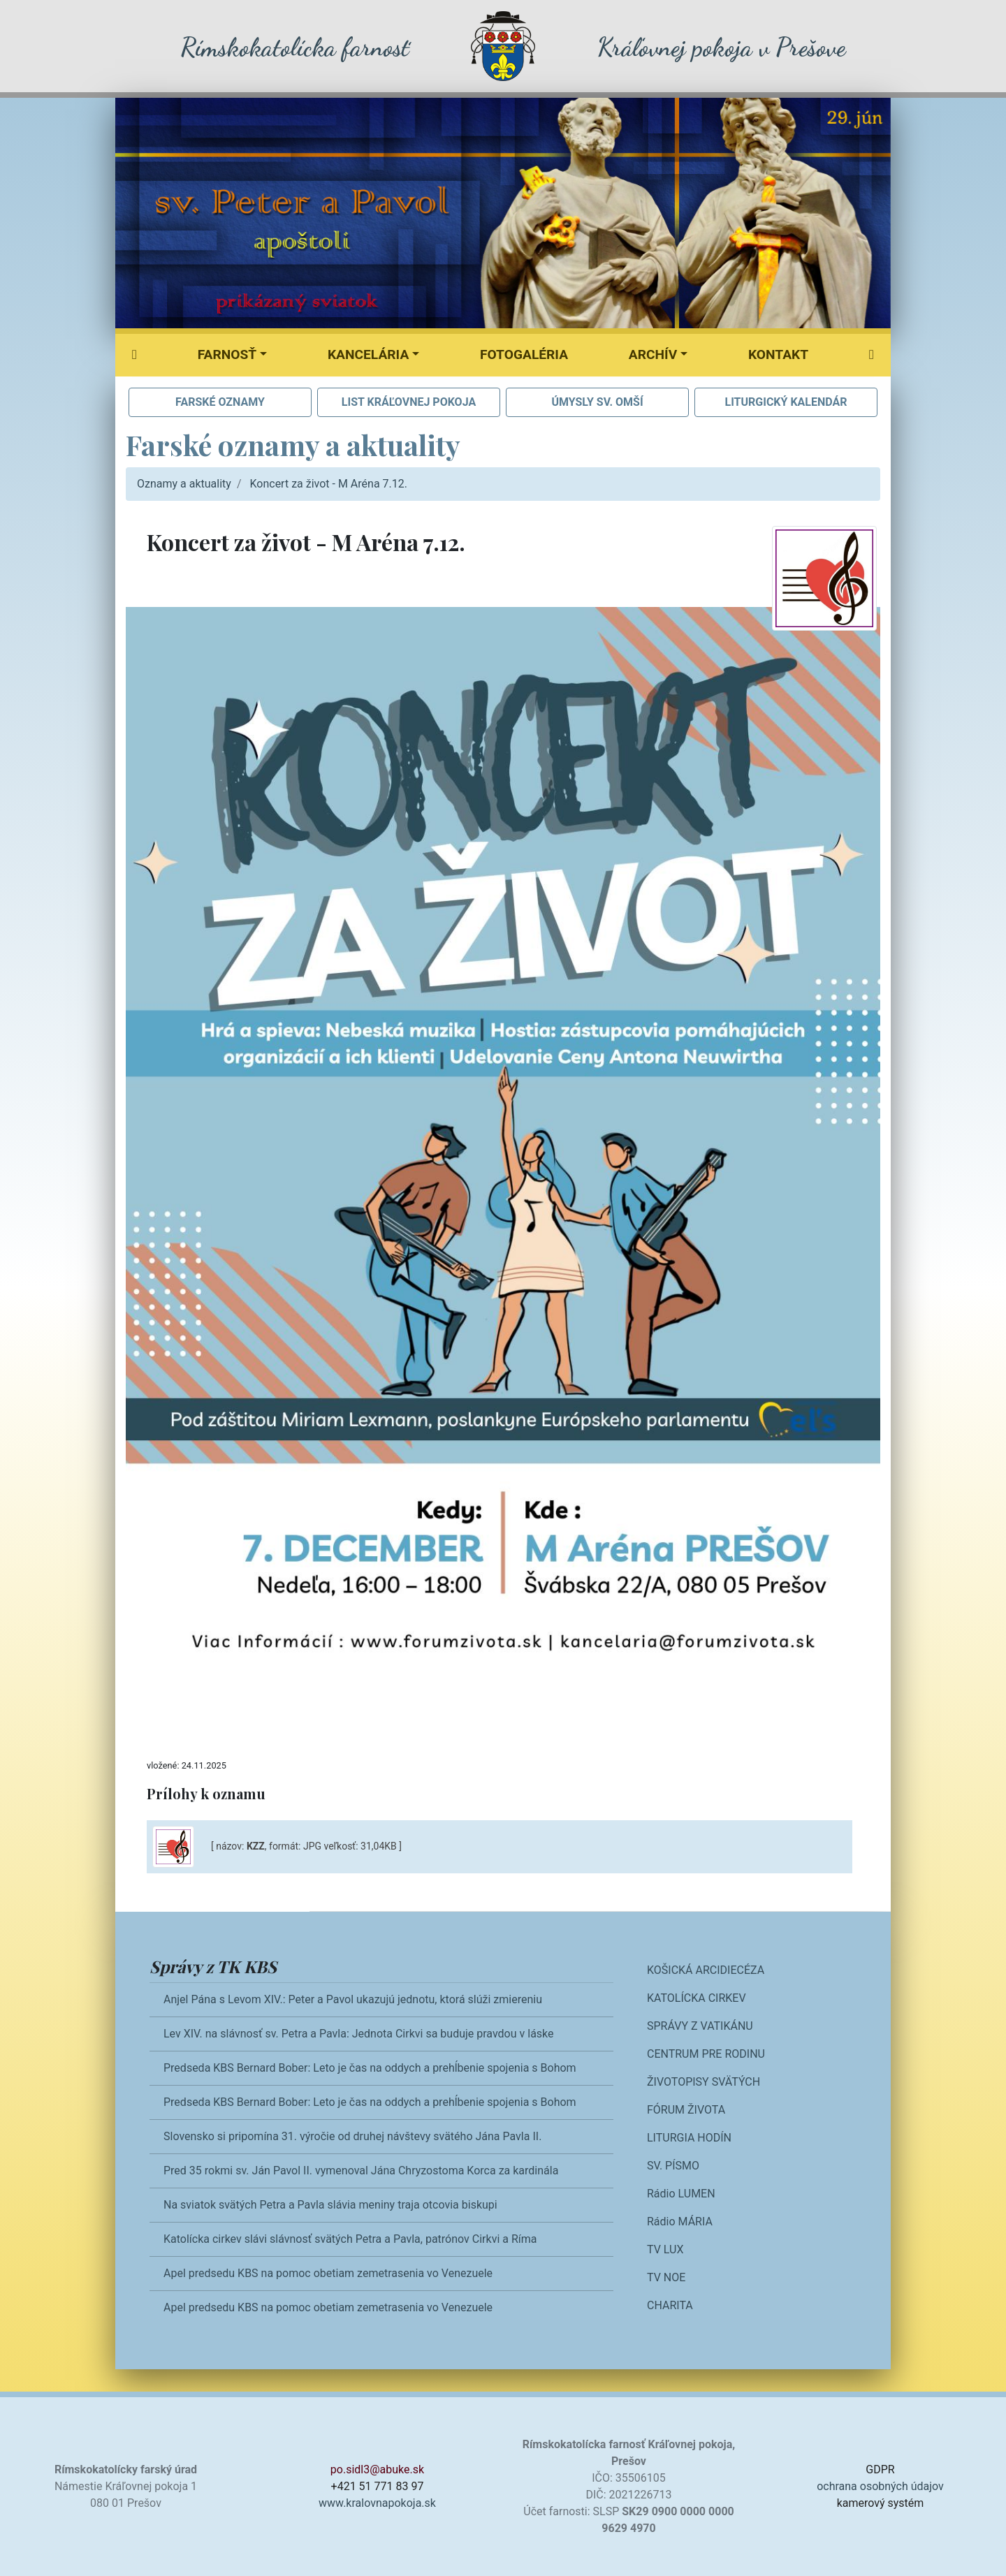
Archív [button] (653, 354)
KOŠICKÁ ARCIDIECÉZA (705, 1970)
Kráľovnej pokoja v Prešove (721, 47)
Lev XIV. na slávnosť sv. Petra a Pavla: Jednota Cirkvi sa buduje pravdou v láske (358, 2033)
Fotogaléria (524, 354)
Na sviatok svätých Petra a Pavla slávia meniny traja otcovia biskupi (330, 2204)
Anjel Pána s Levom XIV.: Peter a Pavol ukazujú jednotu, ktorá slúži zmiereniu (352, 1999)
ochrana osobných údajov (880, 2486)
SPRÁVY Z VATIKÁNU (700, 2026)
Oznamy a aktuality (184, 483)
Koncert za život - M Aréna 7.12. (328, 483)
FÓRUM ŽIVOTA (686, 2109)
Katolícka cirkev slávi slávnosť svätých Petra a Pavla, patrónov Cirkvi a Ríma (350, 2239)
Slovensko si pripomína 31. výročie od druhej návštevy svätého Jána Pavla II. (352, 2136)
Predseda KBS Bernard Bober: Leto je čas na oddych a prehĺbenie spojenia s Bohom (369, 2067)
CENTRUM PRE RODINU (706, 2054)
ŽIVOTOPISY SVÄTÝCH (703, 2081)
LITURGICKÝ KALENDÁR (785, 402)
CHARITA (670, 2305)
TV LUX (665, 2249)
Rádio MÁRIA (680, 2221)
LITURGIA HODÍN (689, 2137)
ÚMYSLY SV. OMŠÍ (597, 402)
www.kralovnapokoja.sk (377, 2503)
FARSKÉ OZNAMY (220, 402)
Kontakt (778, 354)
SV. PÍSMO (673, 2165)
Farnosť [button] (227, 354)
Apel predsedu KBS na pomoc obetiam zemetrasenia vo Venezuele (328, 2273)
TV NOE (666, 2277)
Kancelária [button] (368, 354)
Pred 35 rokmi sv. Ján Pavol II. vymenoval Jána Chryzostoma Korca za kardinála (360, 2170)
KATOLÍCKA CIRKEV (696, 1998)
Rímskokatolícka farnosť (294, 47)
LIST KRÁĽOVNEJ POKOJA (409, 402)
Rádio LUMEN (681, 2193)
